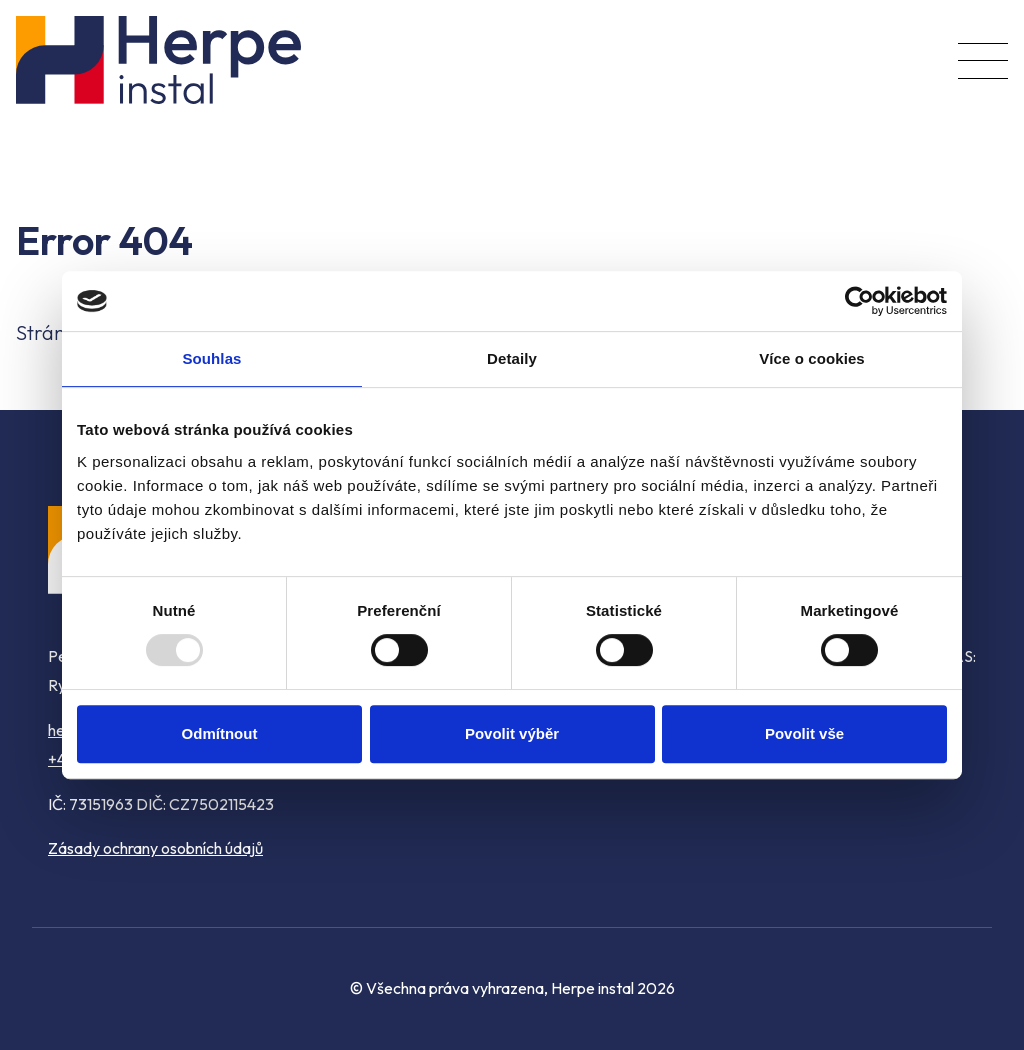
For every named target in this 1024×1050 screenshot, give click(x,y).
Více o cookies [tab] (812, 358)
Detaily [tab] (512, 358)
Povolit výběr (512, 733)
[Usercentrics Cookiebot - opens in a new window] (859, 301)
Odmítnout (220, 733)
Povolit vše (804, 733)
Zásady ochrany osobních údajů (155, 848)
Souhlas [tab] (211, 358)
